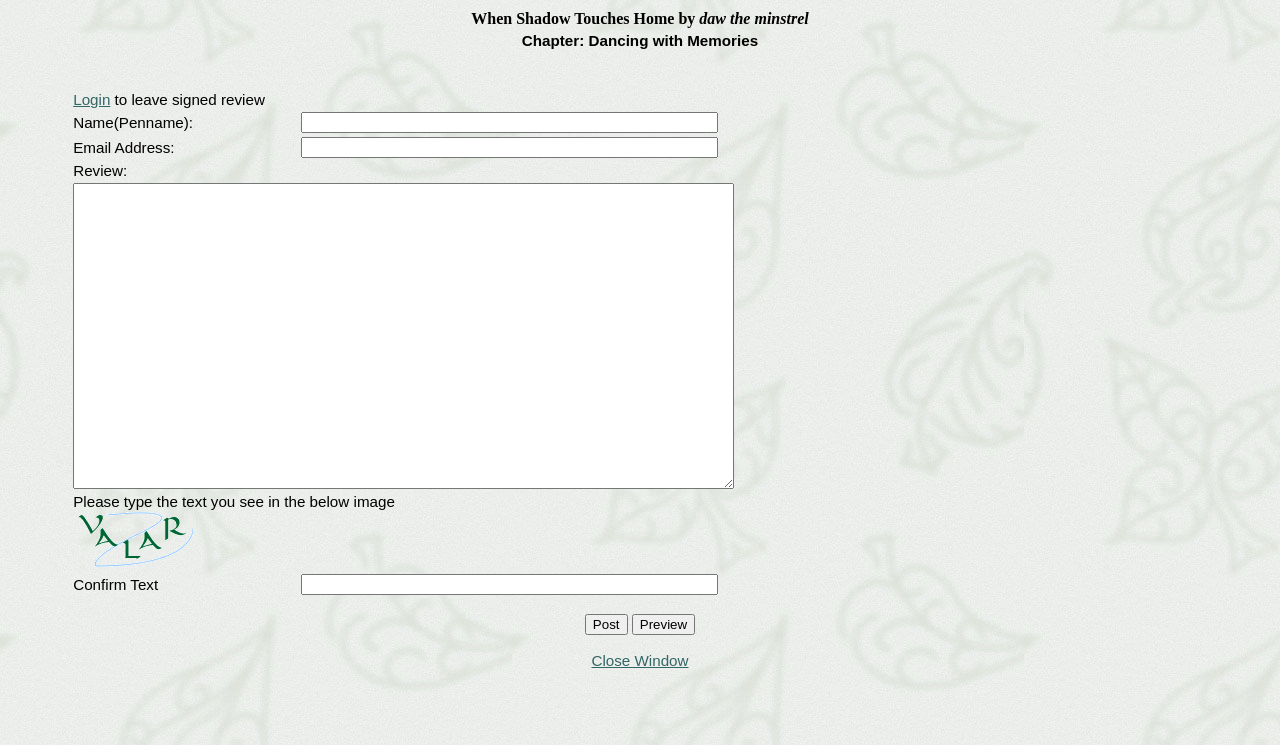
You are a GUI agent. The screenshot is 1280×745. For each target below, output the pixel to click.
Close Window (639, 720)
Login (91, 99)
